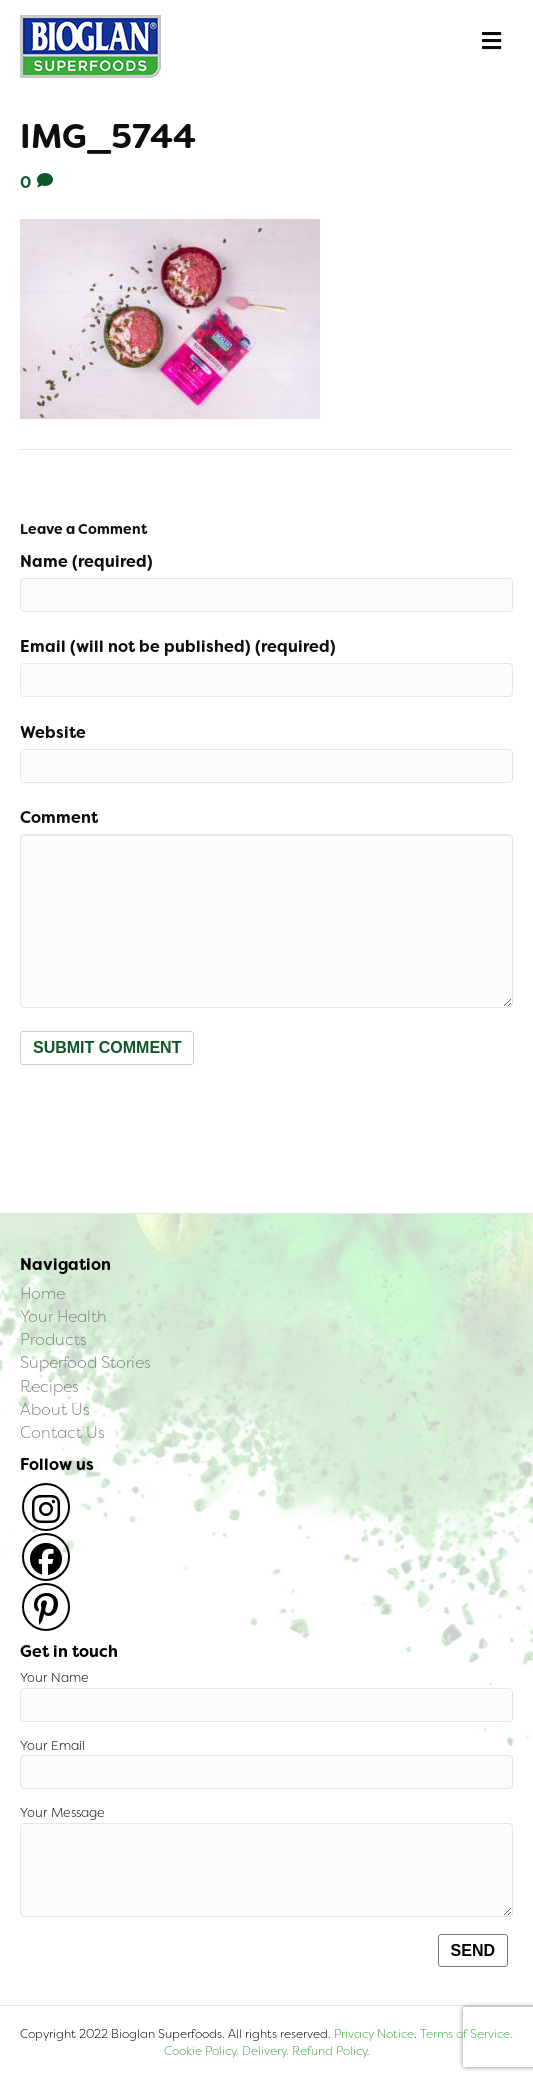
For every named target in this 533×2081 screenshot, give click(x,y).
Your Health (63, 1316)
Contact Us (62, 1432)
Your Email (266, 1763)
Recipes (49, 1386)
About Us (55, 1409)
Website (53, 732)
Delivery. (265, 2051)
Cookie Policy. (201, 2051)
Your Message (266, 1860)
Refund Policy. (329, 2051)
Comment (59, 817)
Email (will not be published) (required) (178, 646)
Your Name (266, 1695)
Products (53, 1339)
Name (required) (86, 561)
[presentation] (172, 1114)
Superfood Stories (85, 1362)
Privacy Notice (374, 2034)
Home (42, 1293)
